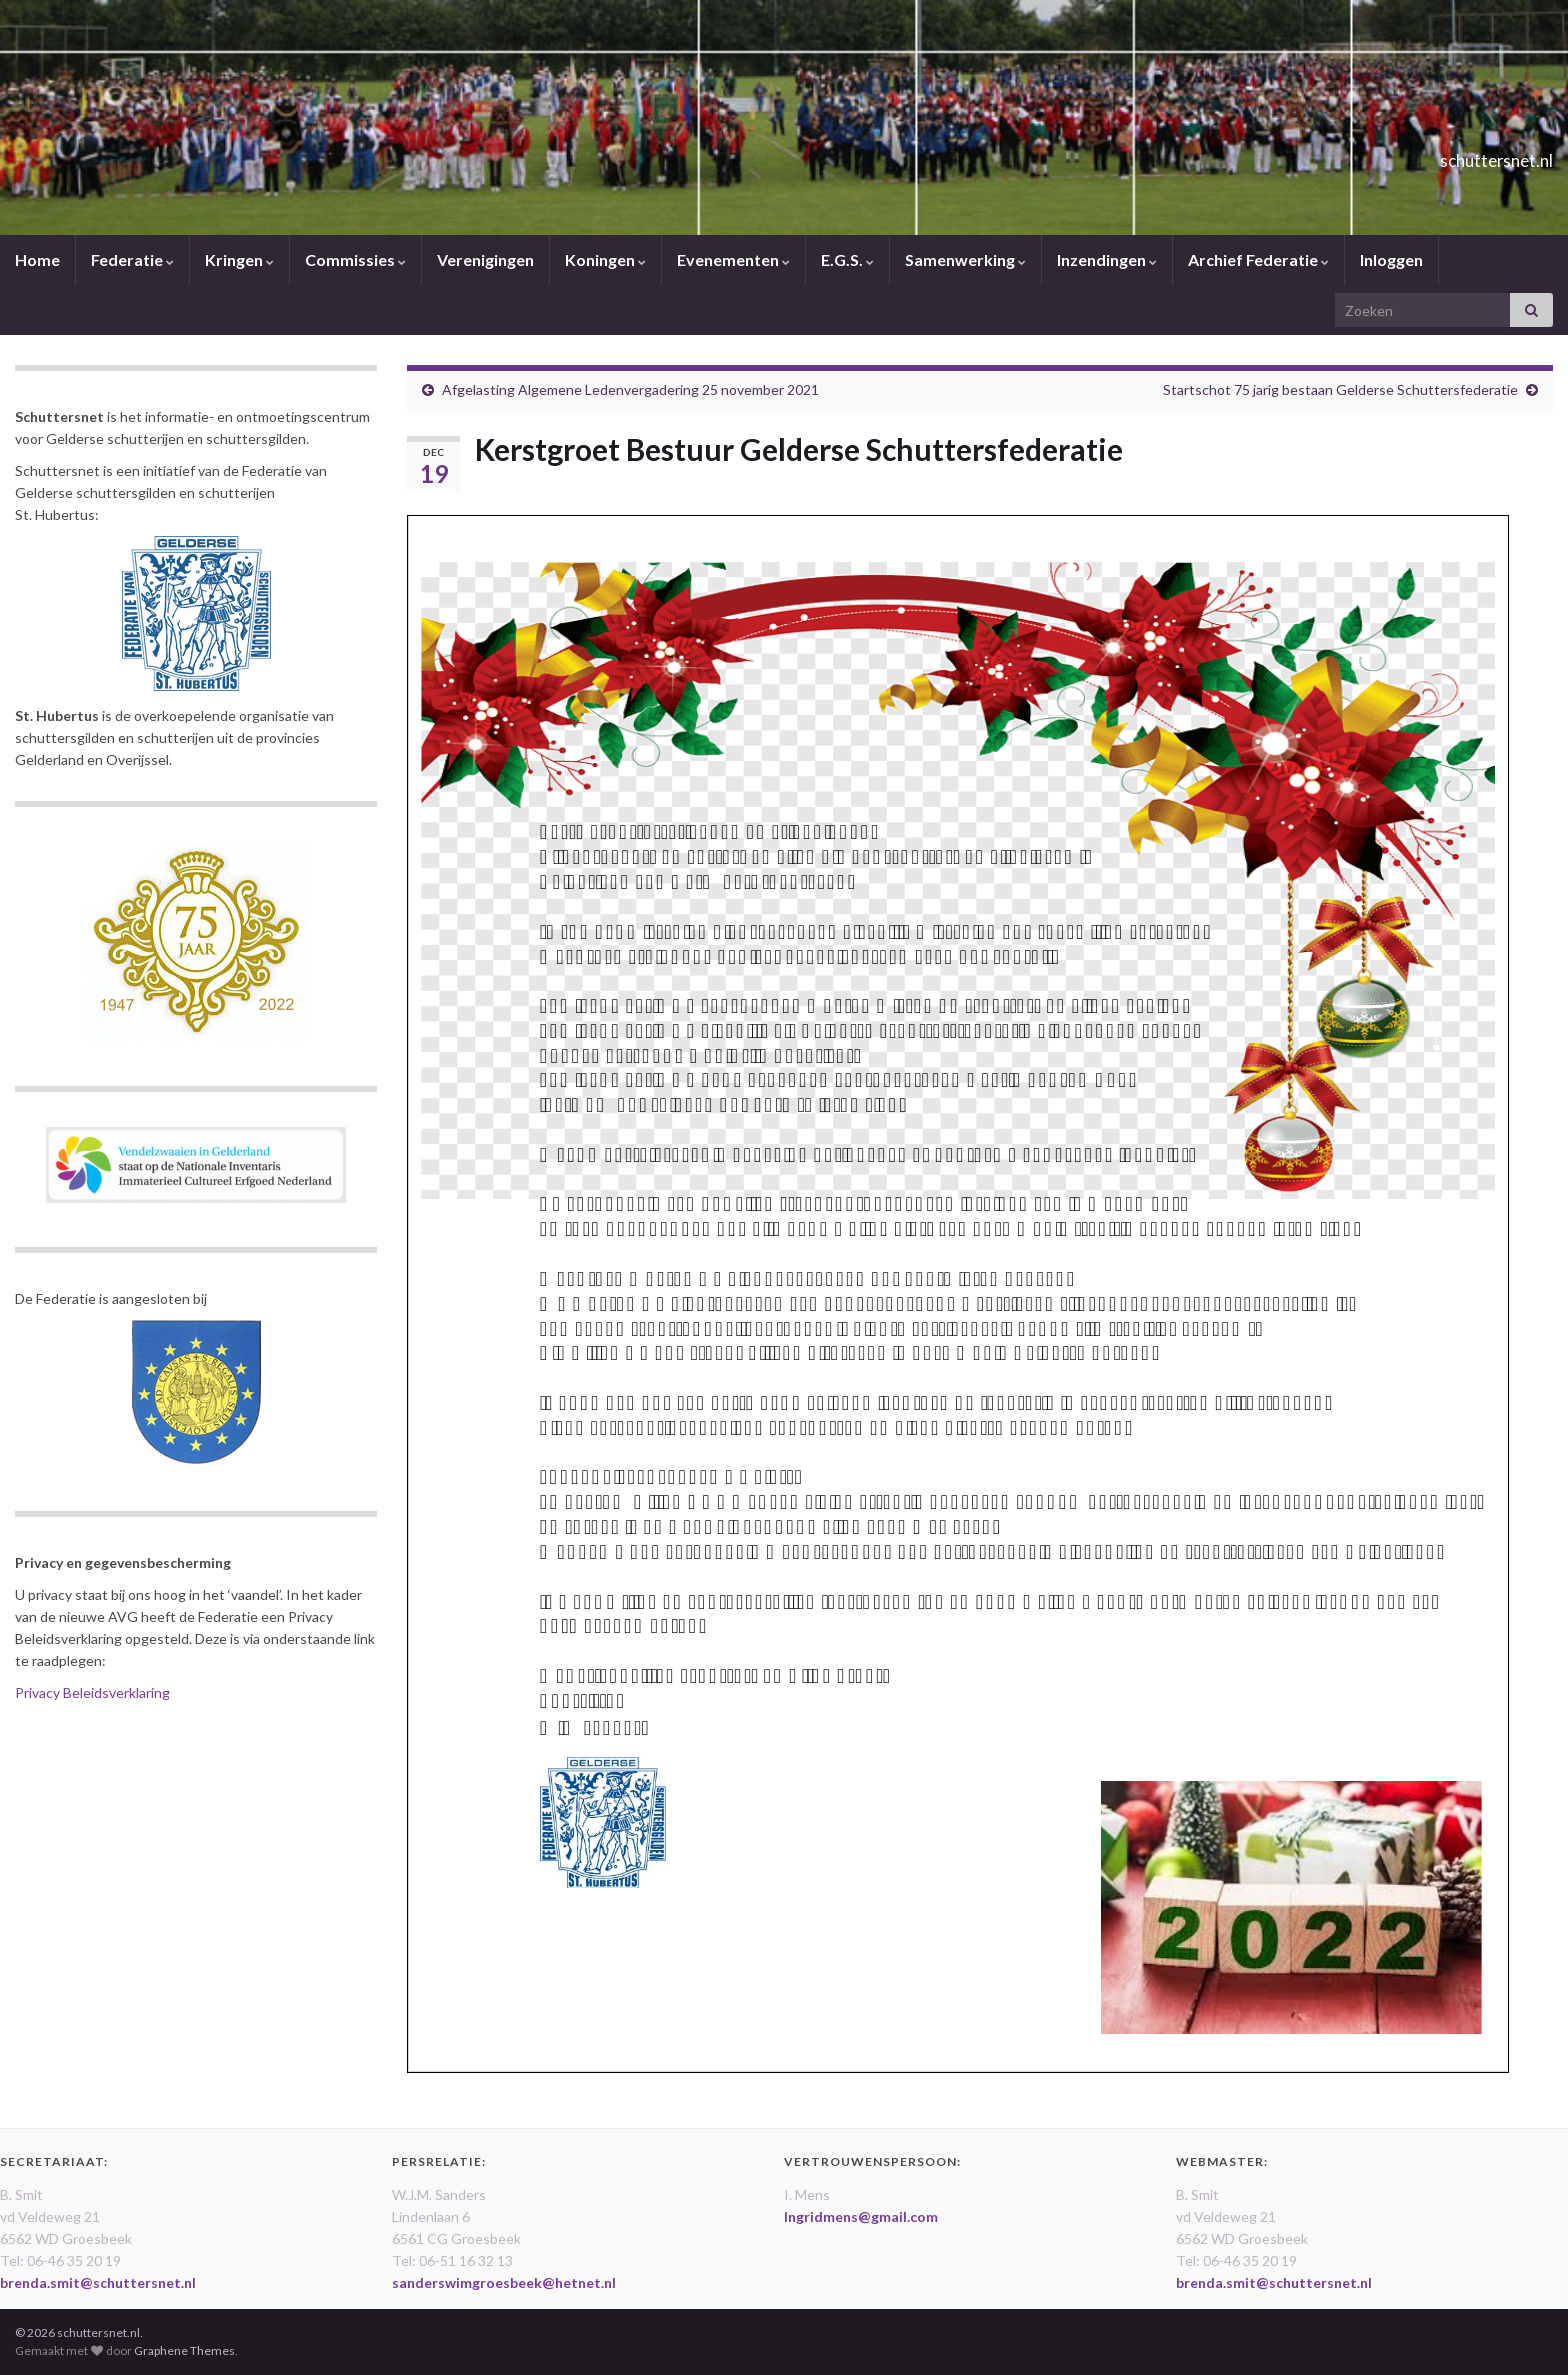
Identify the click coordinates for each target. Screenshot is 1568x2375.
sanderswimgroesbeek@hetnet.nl (504, 2282)
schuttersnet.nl (1456, 154)
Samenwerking (965, 259)
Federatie (132, 259)
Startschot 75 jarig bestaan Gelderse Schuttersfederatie (1340, 389)
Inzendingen (1107, 259)
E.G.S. (847, 259)
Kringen (239, 259)
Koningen (605, 259)
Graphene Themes (184, 2350)
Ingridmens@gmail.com (861, 2216)
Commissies (355, 259)
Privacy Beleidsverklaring (92, 1692)
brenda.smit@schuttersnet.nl (98, 2282)
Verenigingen (485, 259)
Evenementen (733, 259)
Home (37, 259)
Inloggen (1391, 259)
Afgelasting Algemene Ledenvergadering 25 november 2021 (630, 389)
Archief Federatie (1258, 259)
